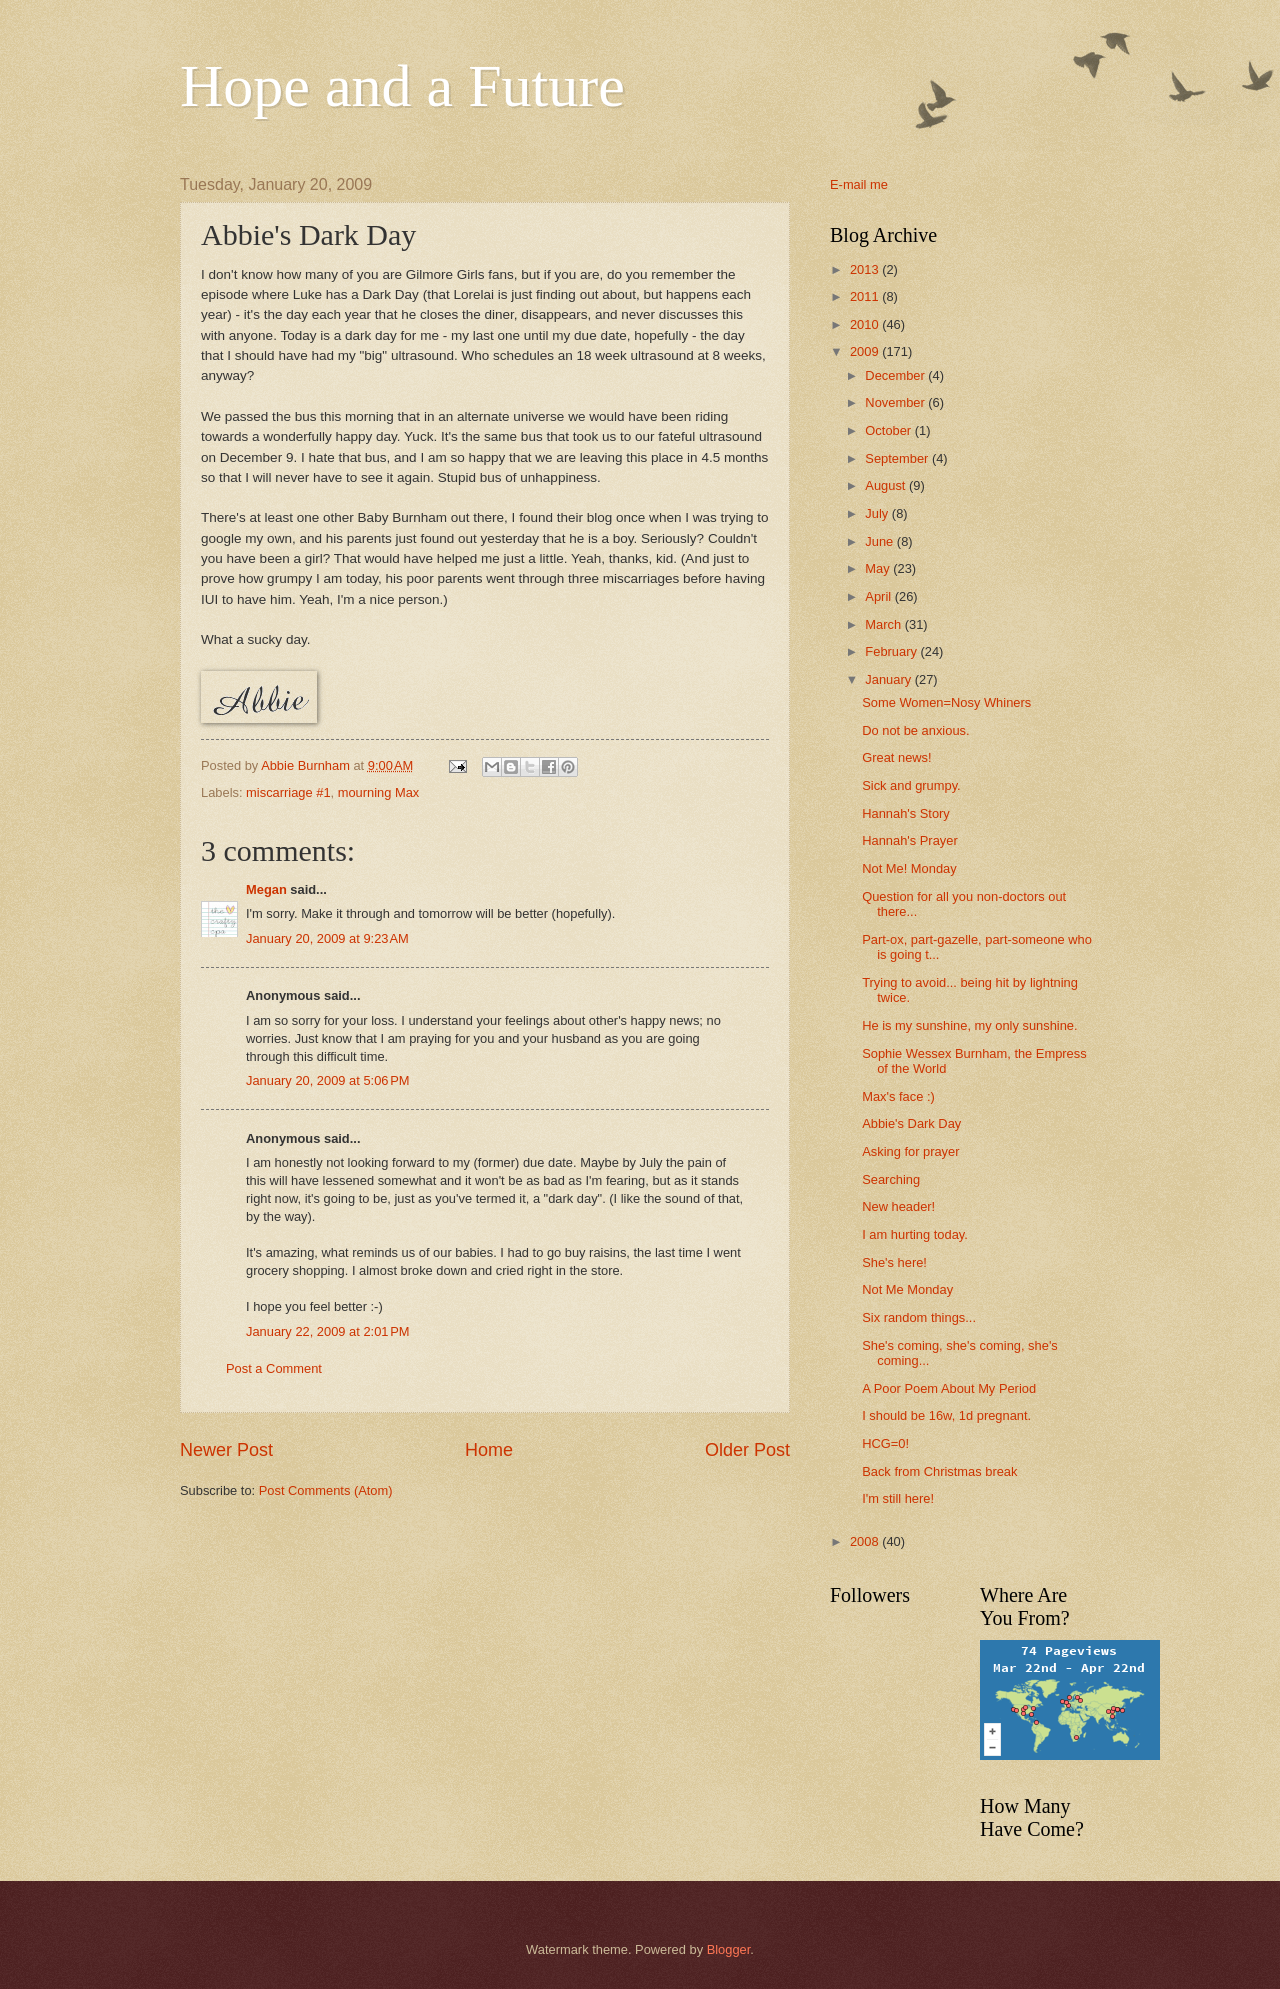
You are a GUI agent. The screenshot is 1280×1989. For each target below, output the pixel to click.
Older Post (747, 1450)
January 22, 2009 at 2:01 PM (328, 1331)
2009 (866, 351)
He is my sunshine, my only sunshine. (969, 1025)
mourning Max (379, 792)
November (896, 402)
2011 (866, 296)
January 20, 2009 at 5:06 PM (328, 1080)
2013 (866, 269)
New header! (898, 1206)
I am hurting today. (915, 1234)
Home (489, 1450)
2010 (866, 324)
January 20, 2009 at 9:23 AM (327, 938)
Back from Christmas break (939, 1471)
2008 (866, 1541)
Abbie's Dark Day (911, 1123)
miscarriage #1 (288, 792)
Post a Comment (274, 1368)
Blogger (729, 1949)
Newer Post (226, 1450)
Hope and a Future (402, 86)
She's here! (894, 1262)
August (887, 485)
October (889, 430)
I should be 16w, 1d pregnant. (946, 1415)
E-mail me (859, 184)
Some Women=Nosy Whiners (946, 702)
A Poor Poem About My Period (949, 1388)
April (879, 596)
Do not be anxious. (915, 730)
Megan (266, 889)
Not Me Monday (907, 1289)
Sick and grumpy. (911, 785)
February (892, 651)
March (884, 624)
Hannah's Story (906, 813)
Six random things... (919, 1317)
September (898, 458)
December (896, 375)
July (878, 513)
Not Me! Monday (909, 868)
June (881, 541)
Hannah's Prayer (910, 840)
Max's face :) (898, 1096)
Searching (891, 1179)
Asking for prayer (910, 1151)
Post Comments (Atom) (326, 1490)
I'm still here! (898, 1498)
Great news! (896, 757)
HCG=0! (885, 1443)
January (889, 679)
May (879, 568)
